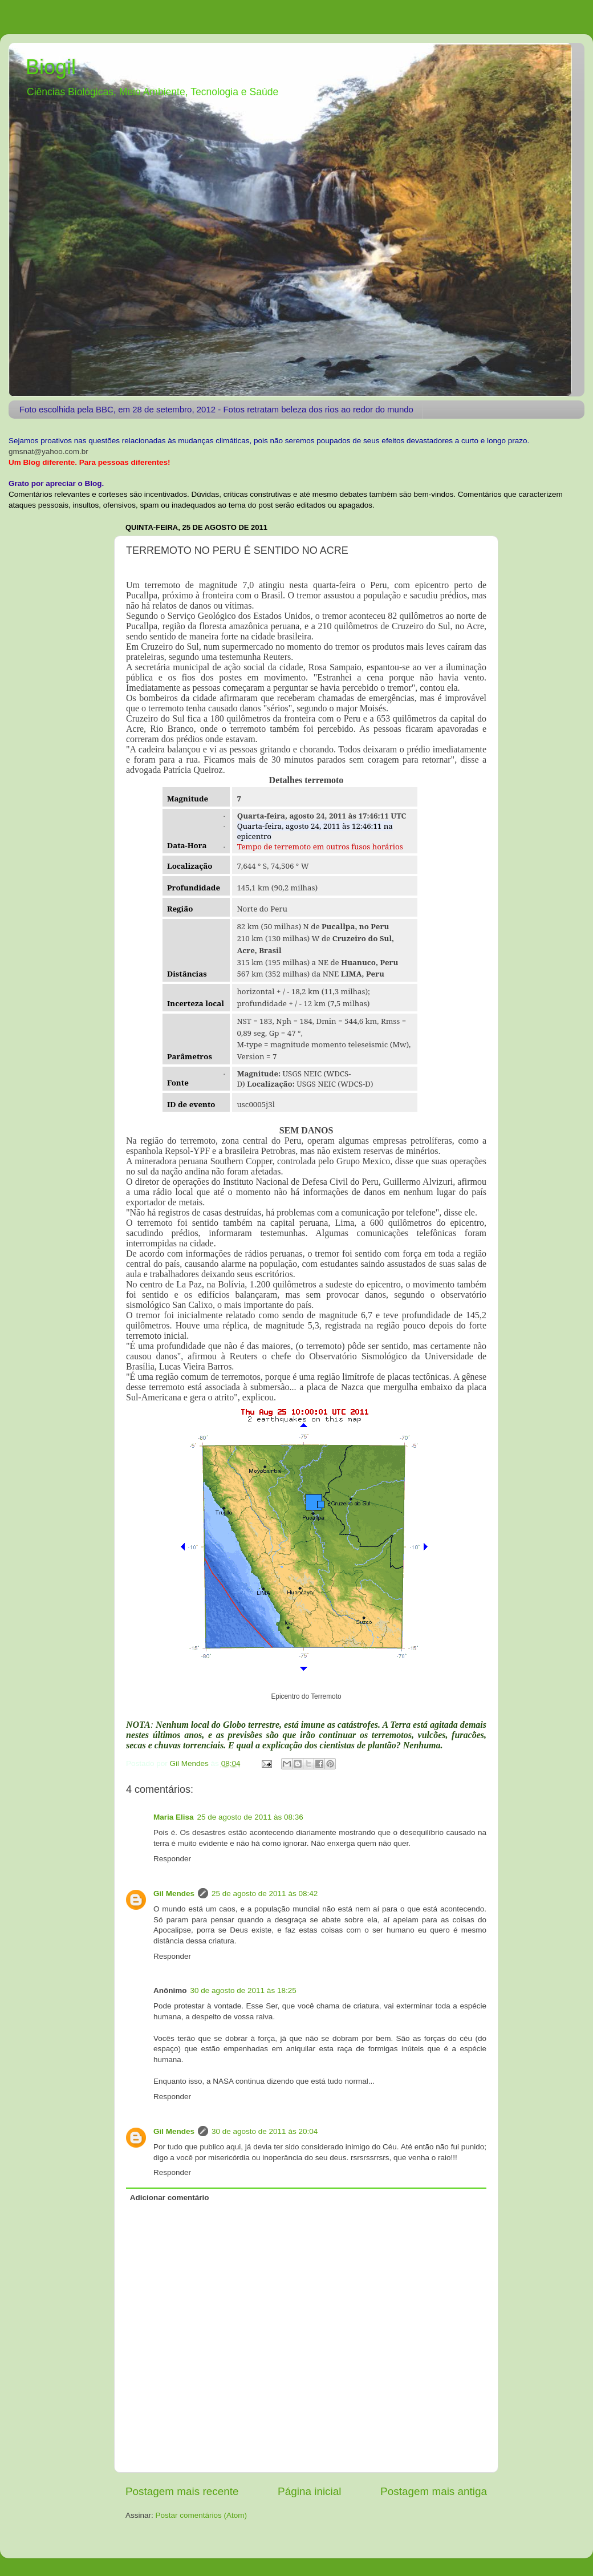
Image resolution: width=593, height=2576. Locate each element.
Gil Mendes (173, 1893)
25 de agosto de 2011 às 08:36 (250, 1817)
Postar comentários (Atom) (201, 2515)
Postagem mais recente (181, 2491)
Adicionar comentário (169, 2197)
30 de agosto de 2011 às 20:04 (265, 2131)
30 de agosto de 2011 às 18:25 (243, 1990)
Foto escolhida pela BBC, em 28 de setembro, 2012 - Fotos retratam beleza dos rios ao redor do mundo (216, 409)
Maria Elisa (173, 1817)
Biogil (51, 67)
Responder (172, 1858)
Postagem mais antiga (433, 2491)
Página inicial (309, 2491)
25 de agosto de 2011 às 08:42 (265, 1893)
